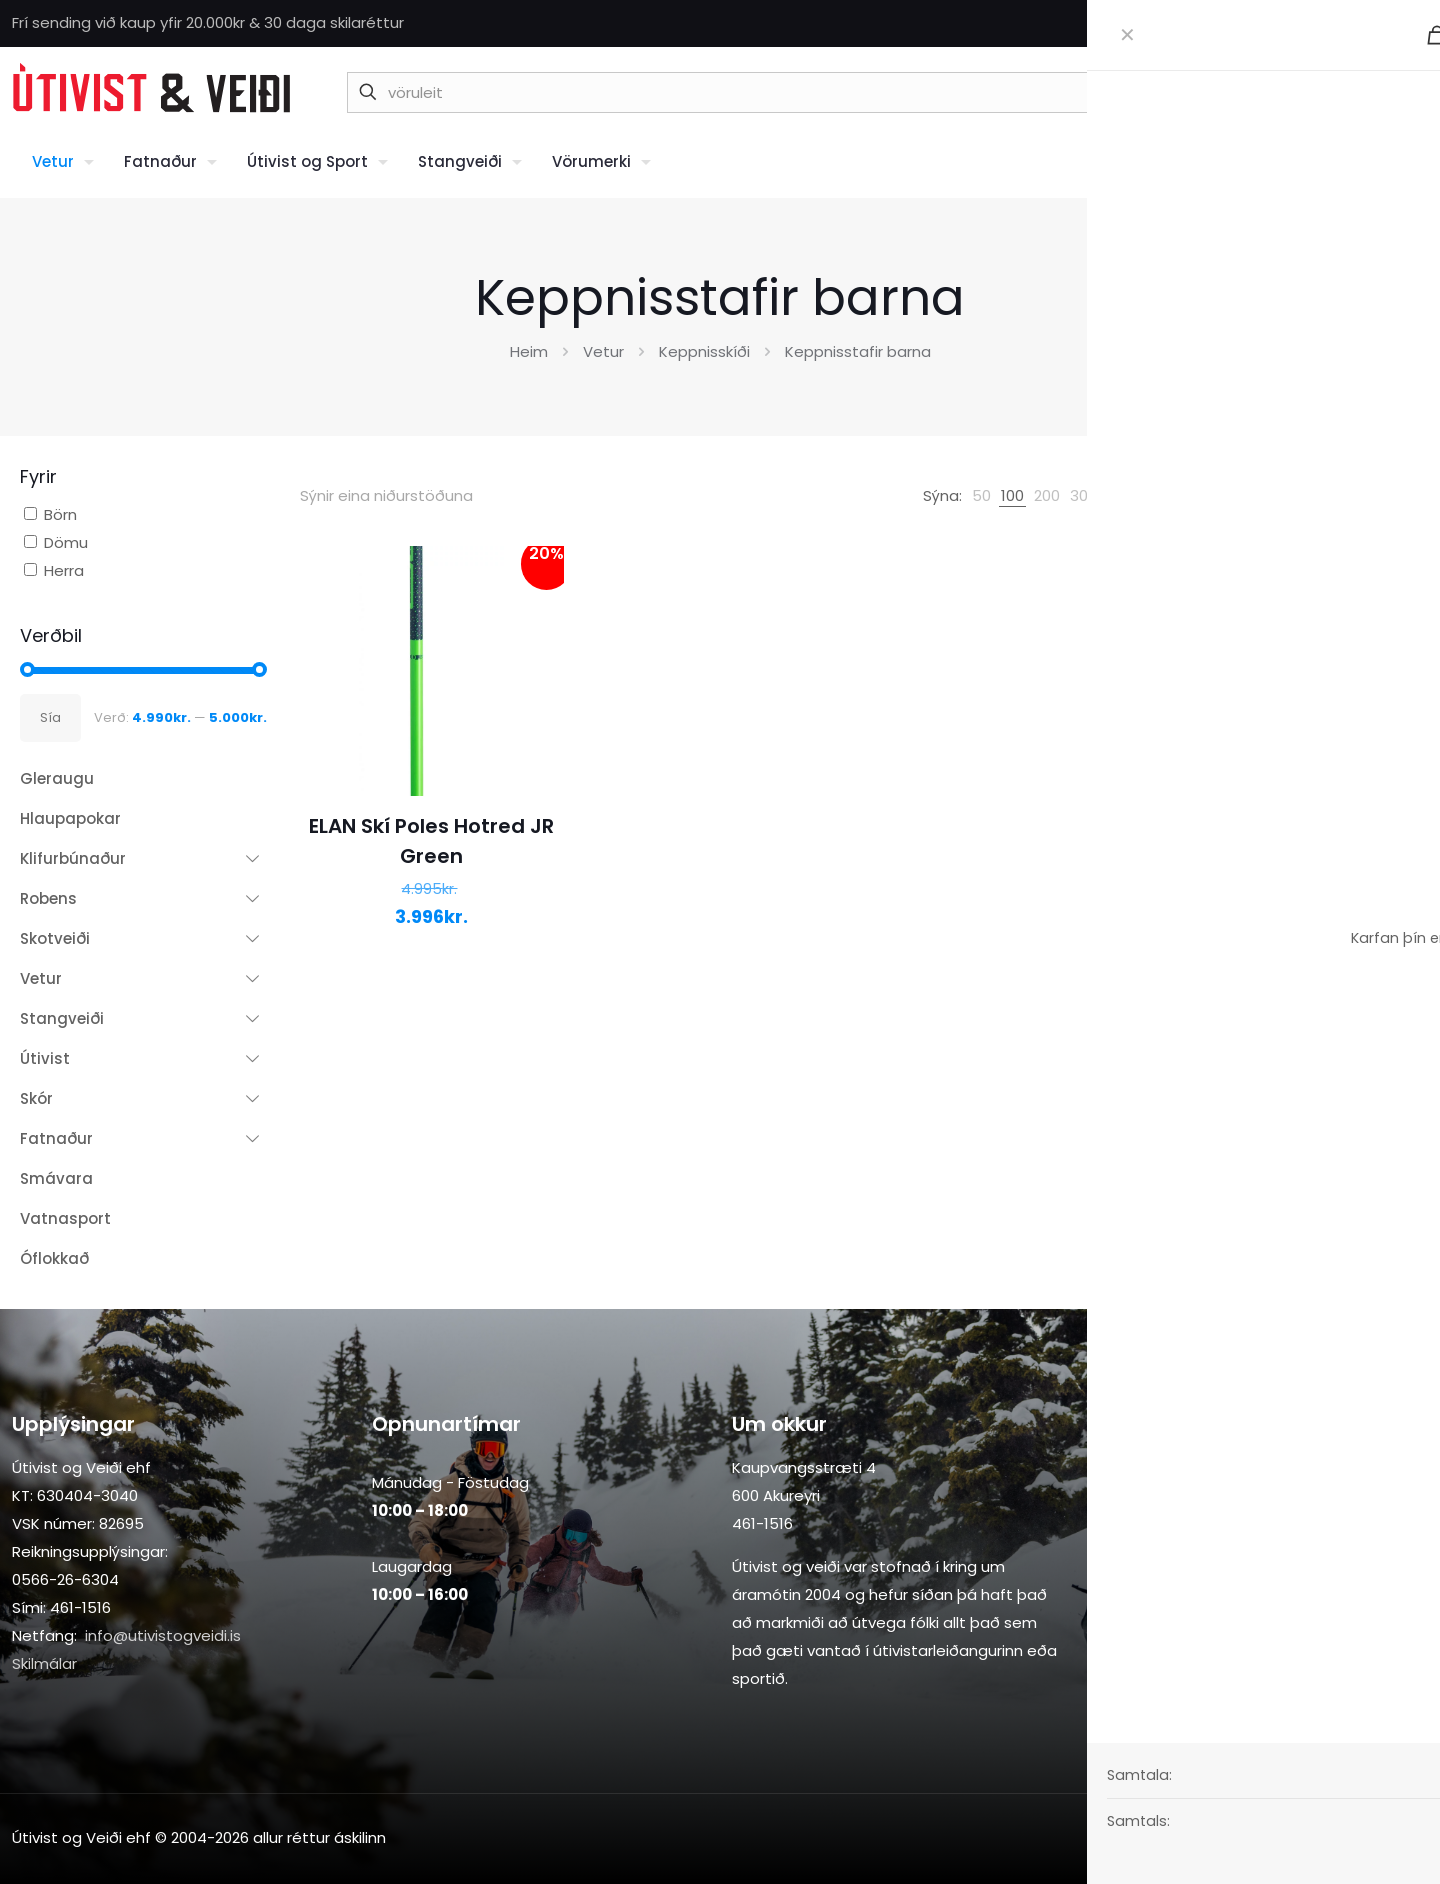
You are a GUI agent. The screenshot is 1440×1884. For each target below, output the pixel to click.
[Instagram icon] (1416, 23)
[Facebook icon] (1391, 23)
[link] (981, 496)
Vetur (603, 351)
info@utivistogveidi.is (163, 1635)
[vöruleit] (807, 92)
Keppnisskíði (704, 351)
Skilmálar (44, 1663)
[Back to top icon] (1407, 1836)
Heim (529, 351)
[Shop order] (1330, 496)
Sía (50, 717)
